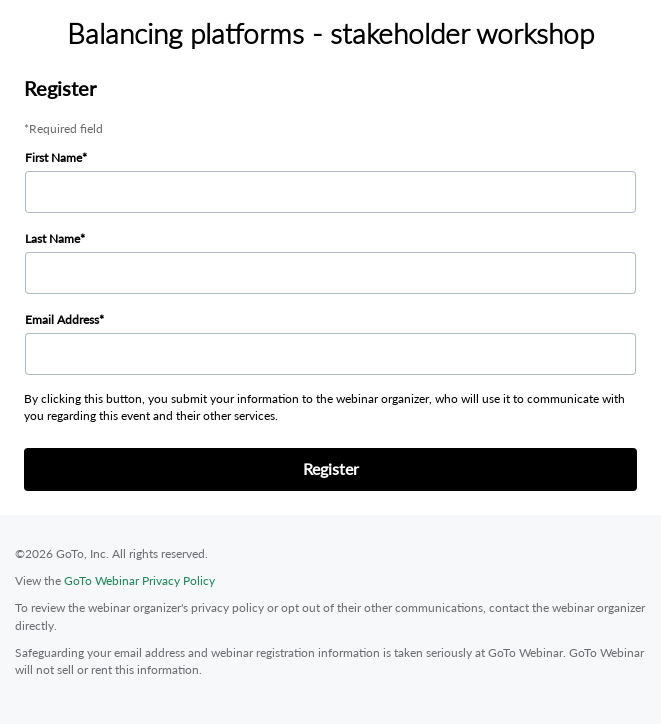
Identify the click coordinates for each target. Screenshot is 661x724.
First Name (53, 157)
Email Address (62, 319)
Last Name (52, 238)
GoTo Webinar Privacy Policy (139, 580)
